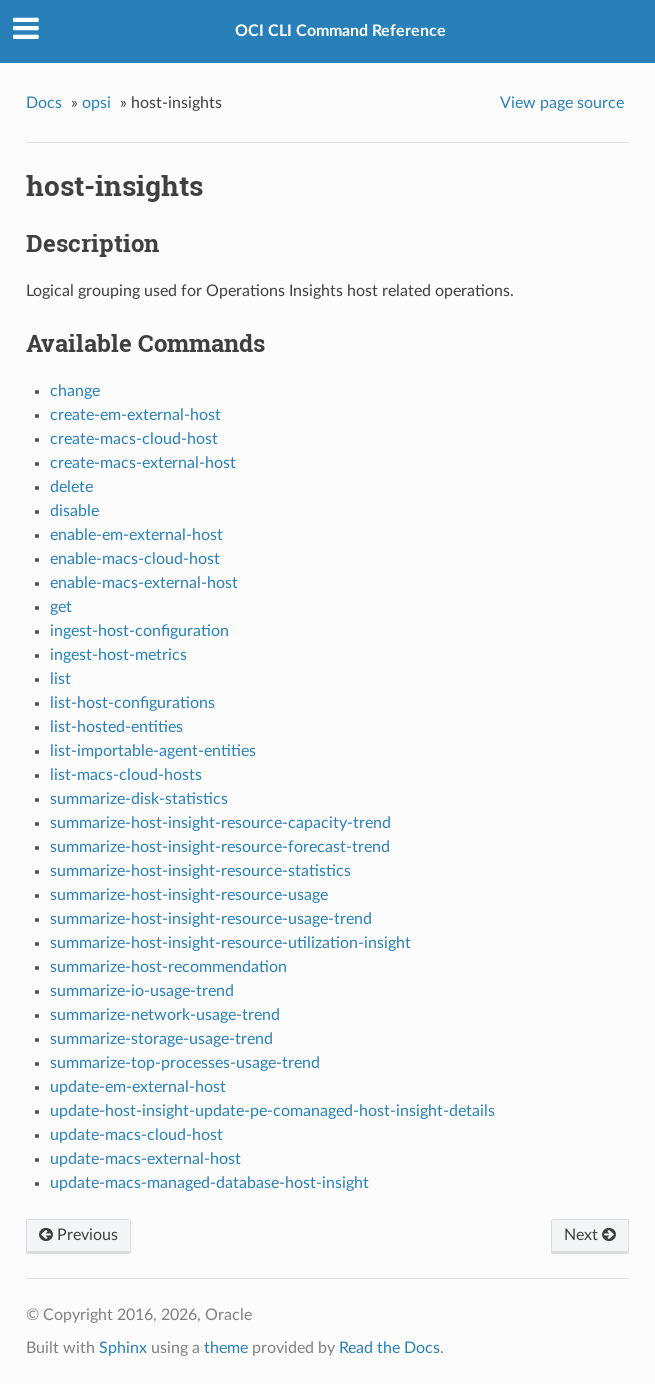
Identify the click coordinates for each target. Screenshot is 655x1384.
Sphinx (123, 1348)
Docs (44, 103)
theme (226, 1348)
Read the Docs (389, 1348)
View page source (562, 103)
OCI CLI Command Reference (340, 31)
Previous (78, 1235)
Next (590, 1235)
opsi (96, 103)
